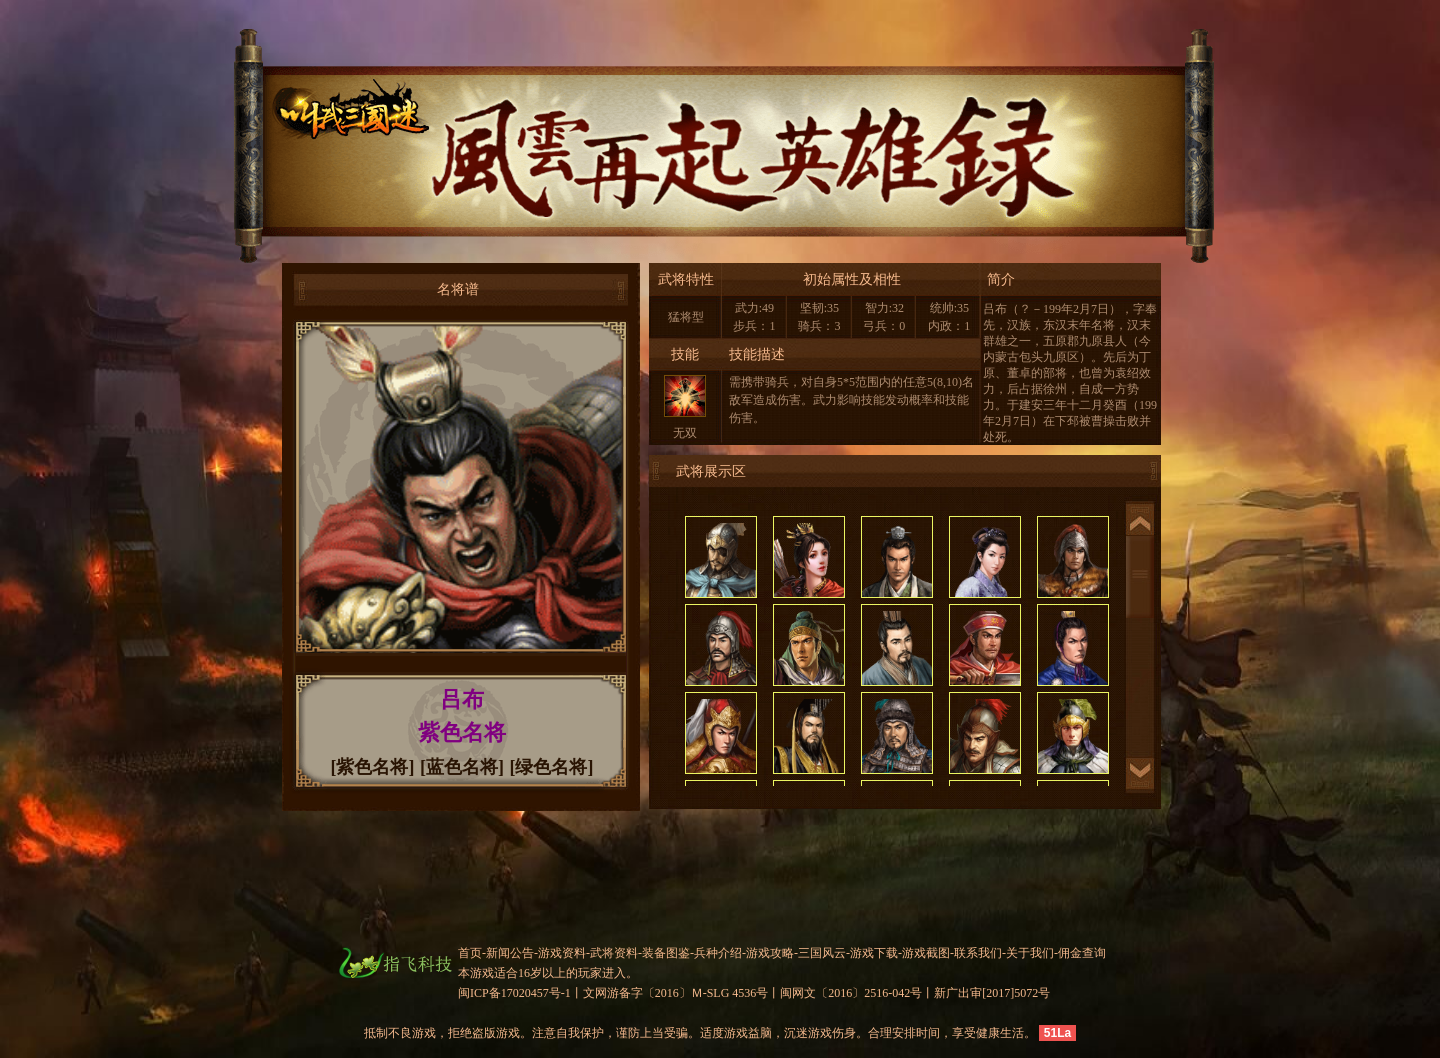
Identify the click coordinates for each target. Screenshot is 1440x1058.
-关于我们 (1028, 953)
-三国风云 (820, 953)
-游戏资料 (560, 953)
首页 (470, 953)
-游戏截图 (924, 953)
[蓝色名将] (462, 767)
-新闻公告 (508, 953)
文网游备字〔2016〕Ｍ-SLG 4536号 (676, 993)
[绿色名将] (552, 767)
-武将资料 (612, 953)
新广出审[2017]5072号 (992, 993)
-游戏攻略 (768, 953)
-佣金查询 (1080, 953)
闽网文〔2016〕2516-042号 (851, 993)
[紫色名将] (373, 767)
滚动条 (1140, 577)
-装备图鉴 (664, 953)
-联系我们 (976, 953)
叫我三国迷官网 (316, 116)
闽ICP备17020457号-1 (514, 993)
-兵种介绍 (716, 953)
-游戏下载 (872, 953)
